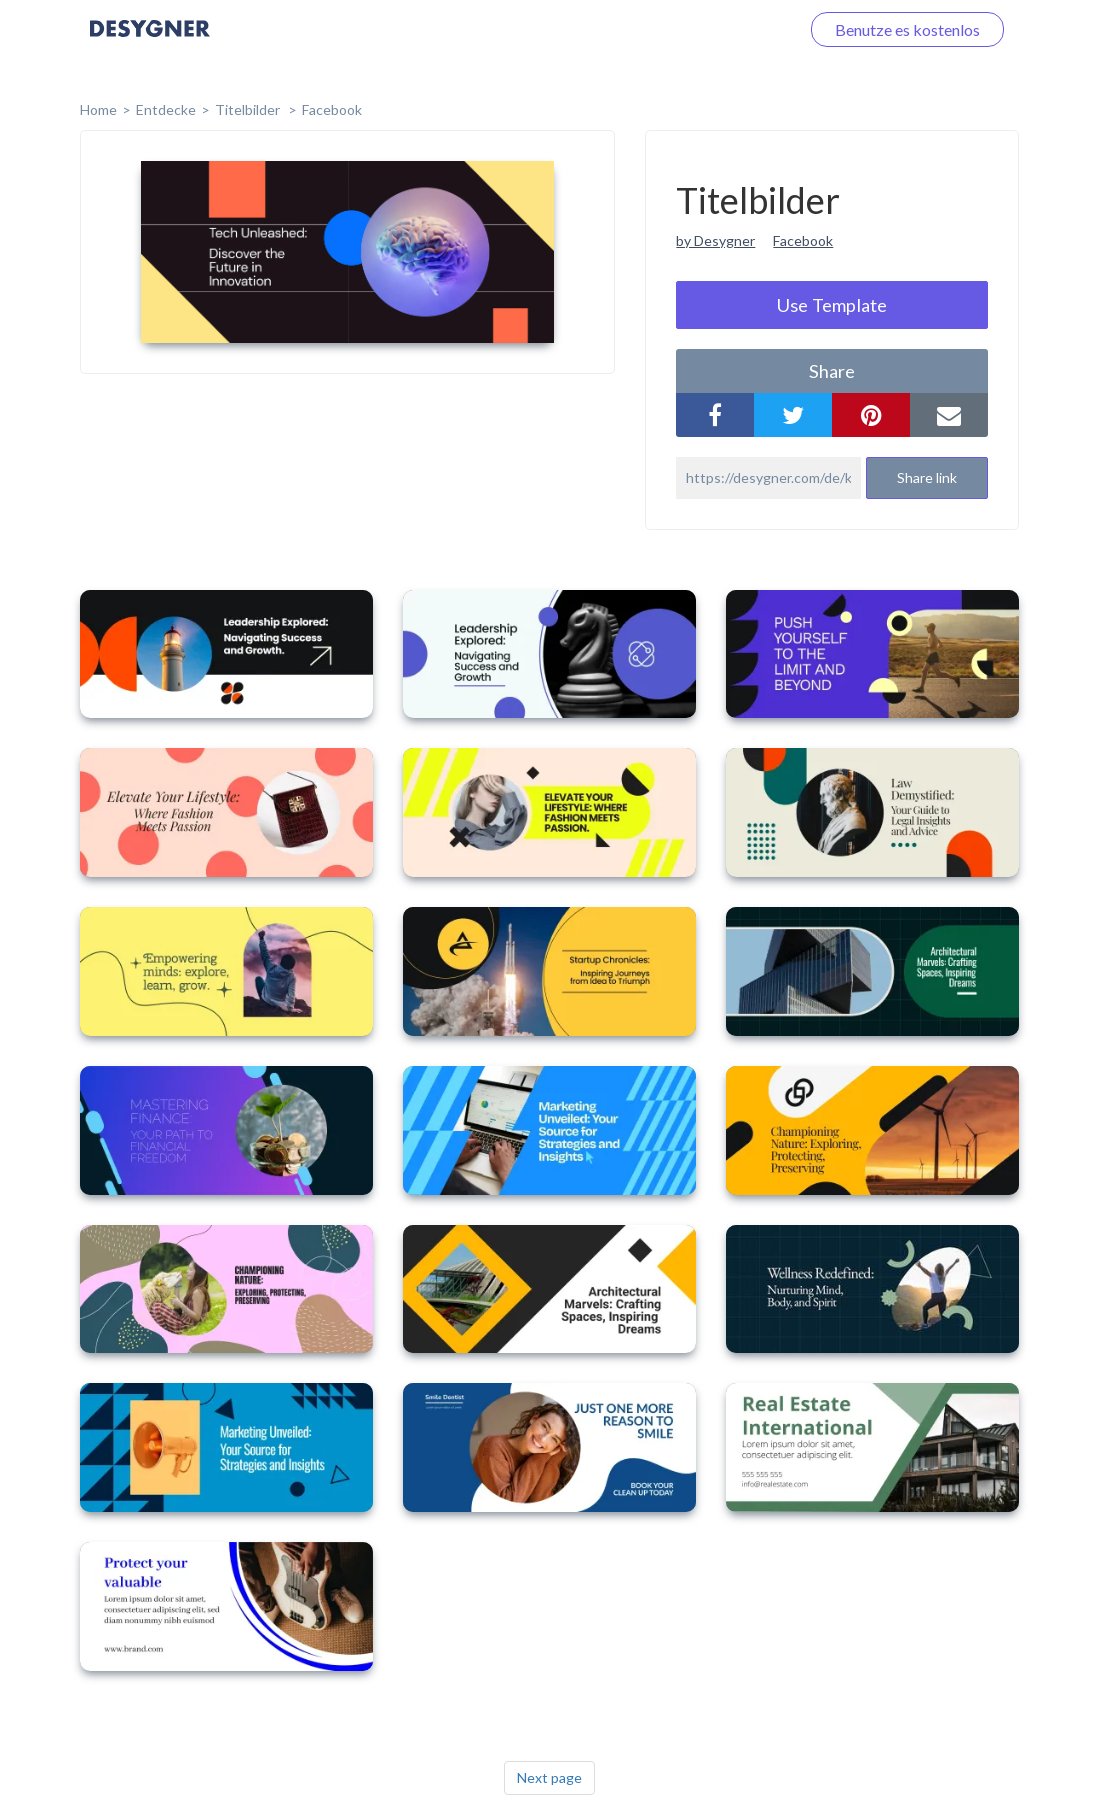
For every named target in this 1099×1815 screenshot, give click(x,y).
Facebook (332, 109)
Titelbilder (249, 109)
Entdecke (166, 109)
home (98, 109)
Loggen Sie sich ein (711, 29)
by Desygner (715, 240)
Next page (549, 1777)
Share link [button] (927, 477)
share (832, 371)
